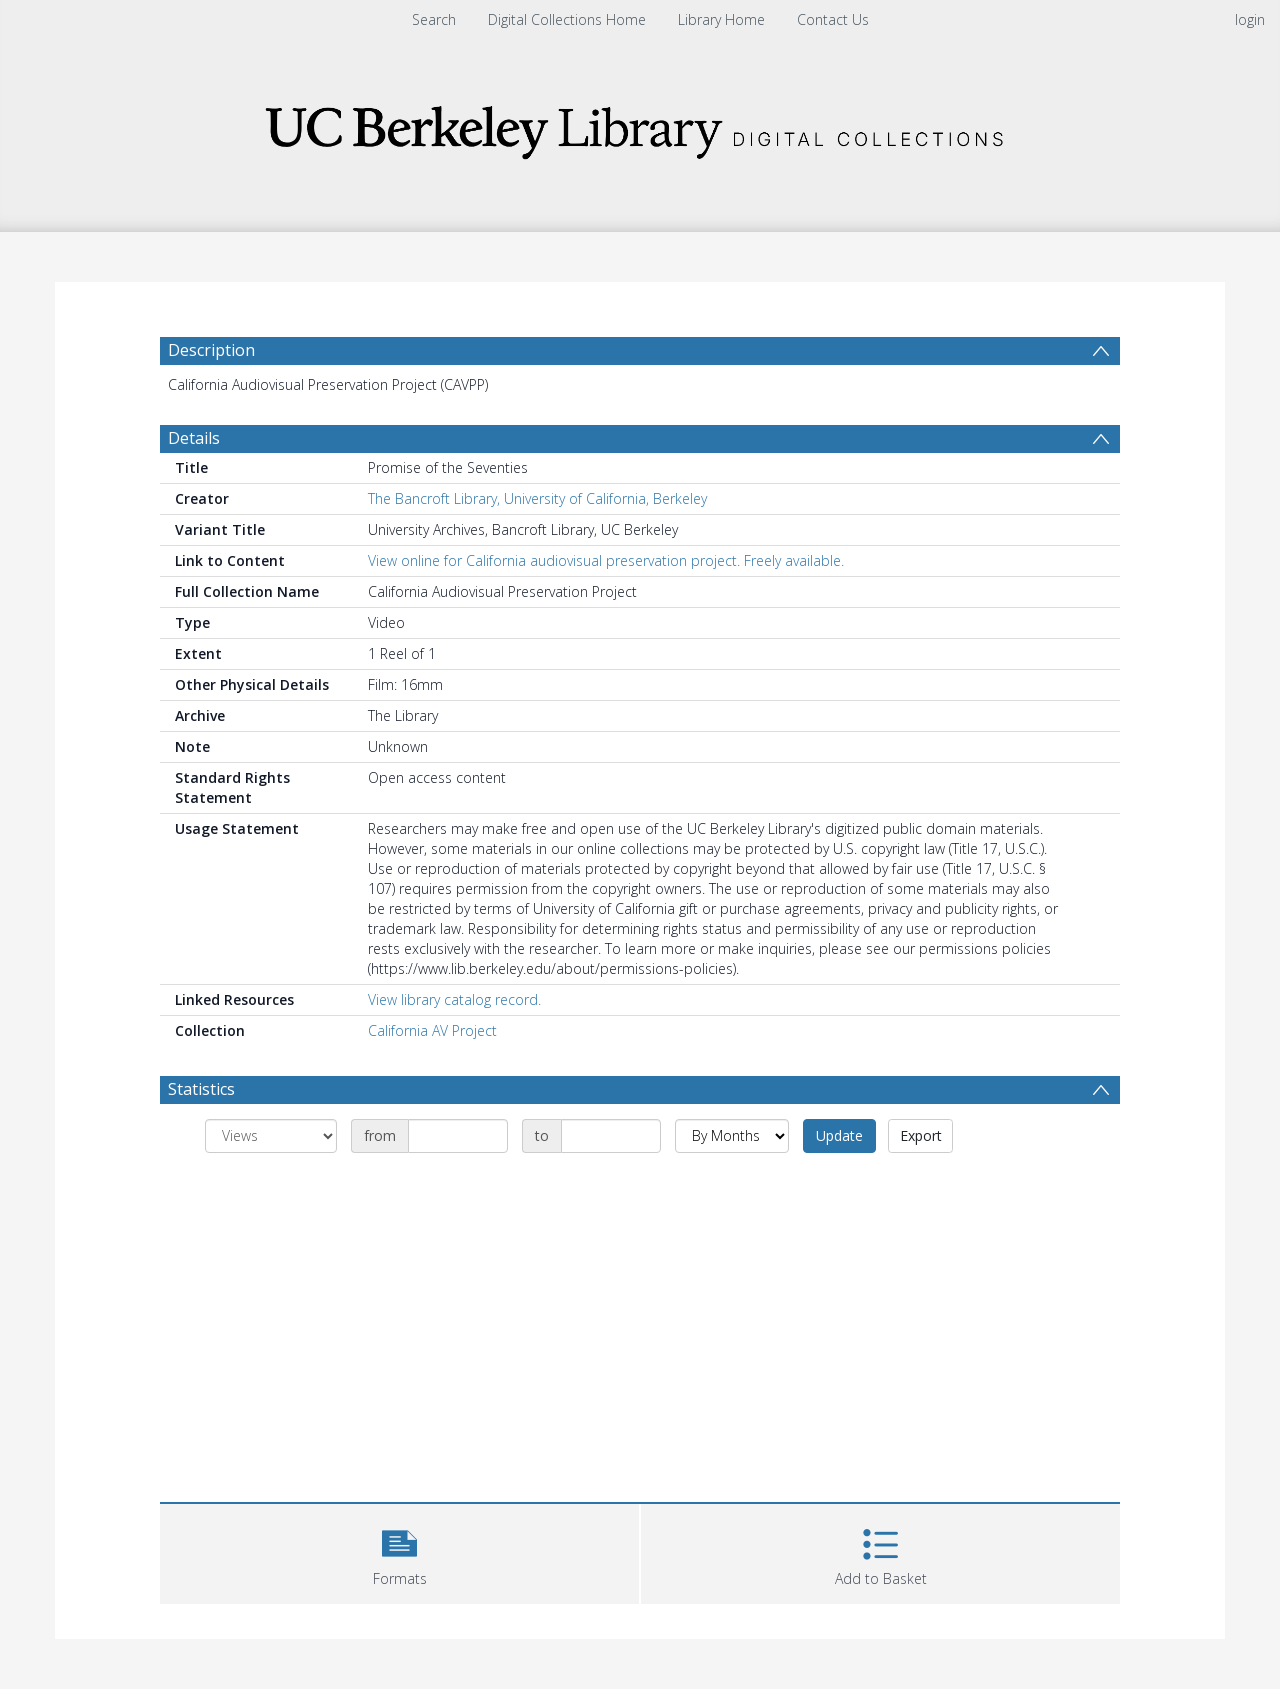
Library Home (721, 19)
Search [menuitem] (434, 19)
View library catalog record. (454, 999)
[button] (399, 1551)
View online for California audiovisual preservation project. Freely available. (606, 560)
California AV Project (432, 1030)
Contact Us (833, 19)
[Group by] (271, 1136)
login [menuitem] (1250, 19)
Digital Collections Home (567, 19)
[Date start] (458, 1136)
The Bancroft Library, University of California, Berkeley (537, 498)
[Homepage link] (640, 126)
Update (839, 1135)
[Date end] (611, 1136)
